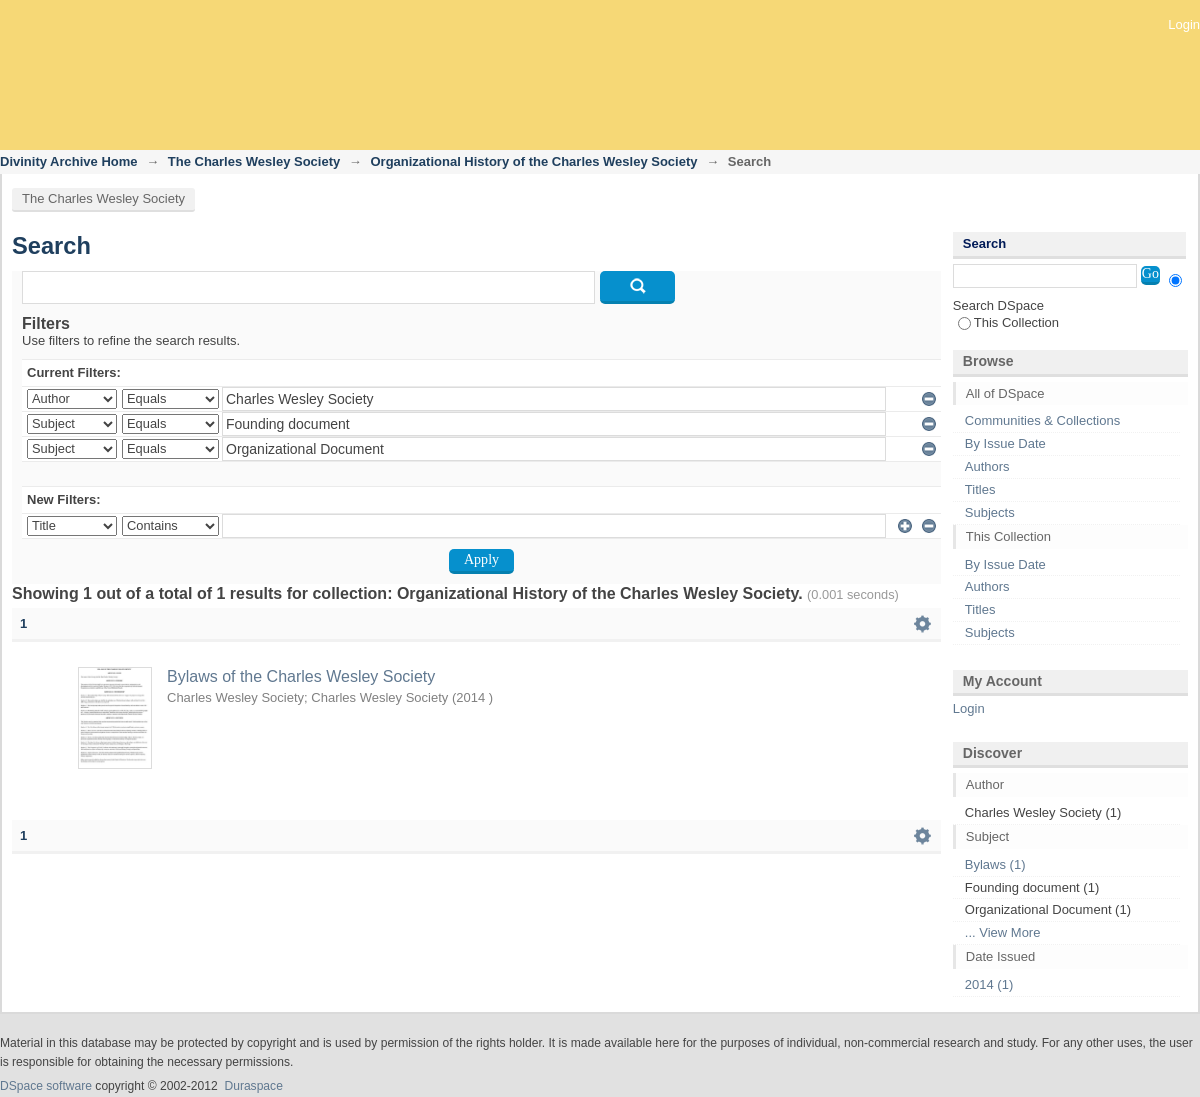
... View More (1003, 932)
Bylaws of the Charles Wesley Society (301, 676)
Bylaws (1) (995, 864)
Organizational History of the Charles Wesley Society (533, 161)
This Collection (1008, 322)
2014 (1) (989, 984)
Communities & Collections (1042, 420)
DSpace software (46, 1086)
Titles (980, 489)
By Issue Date (1005, 443)
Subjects (990, 512)
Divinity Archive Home (69, 161)
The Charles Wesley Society (254, 161)
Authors (987, 466)
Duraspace (253, 1086)
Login (1184, 24)
